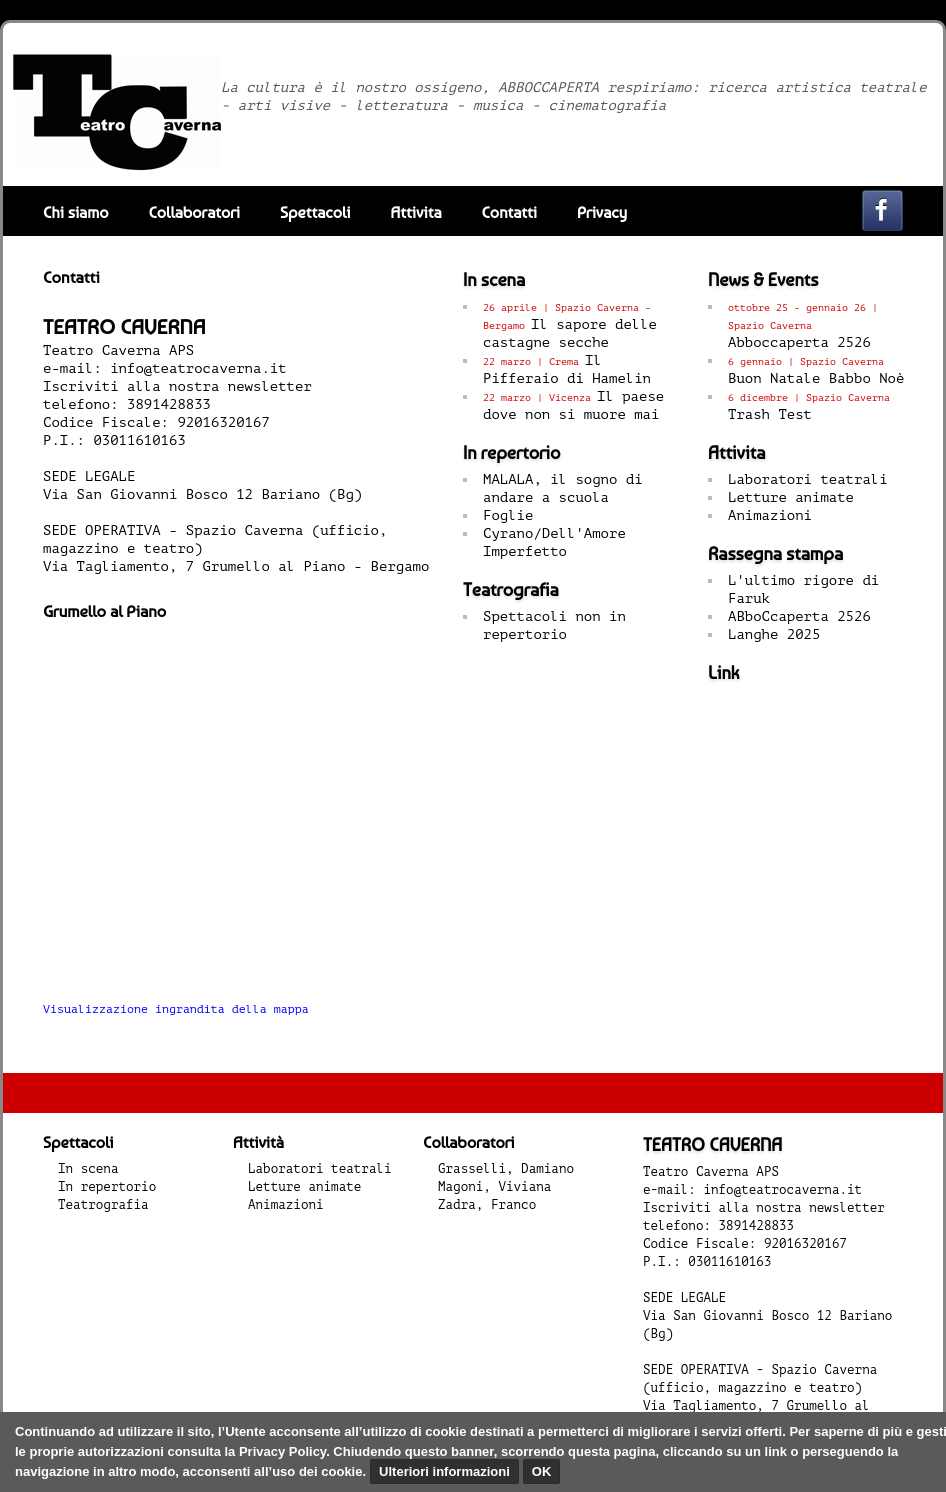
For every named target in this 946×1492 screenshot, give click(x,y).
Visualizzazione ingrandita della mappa (176, 1009)
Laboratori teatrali (808, 479)
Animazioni (770, 515)
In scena (88, 1169)
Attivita (416, 212)
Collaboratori (194, 212)
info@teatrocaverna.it (198, 368)
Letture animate (791, 497)
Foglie (508, 515)
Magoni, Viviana (494, 1187)
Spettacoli (315, 212)
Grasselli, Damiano (506, 1169)
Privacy (602, 212)
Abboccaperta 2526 (803, 326)
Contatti (509, 212)
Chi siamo (75, 212)
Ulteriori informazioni (444, 1471)
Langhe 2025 (774, 634)
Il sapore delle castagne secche (570, 326)
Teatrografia (103, 1205)
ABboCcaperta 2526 (799, 616)
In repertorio (107, 1187)
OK (542, 1471)
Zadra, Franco (487, 1205)
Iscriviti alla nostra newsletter (177, 386)
